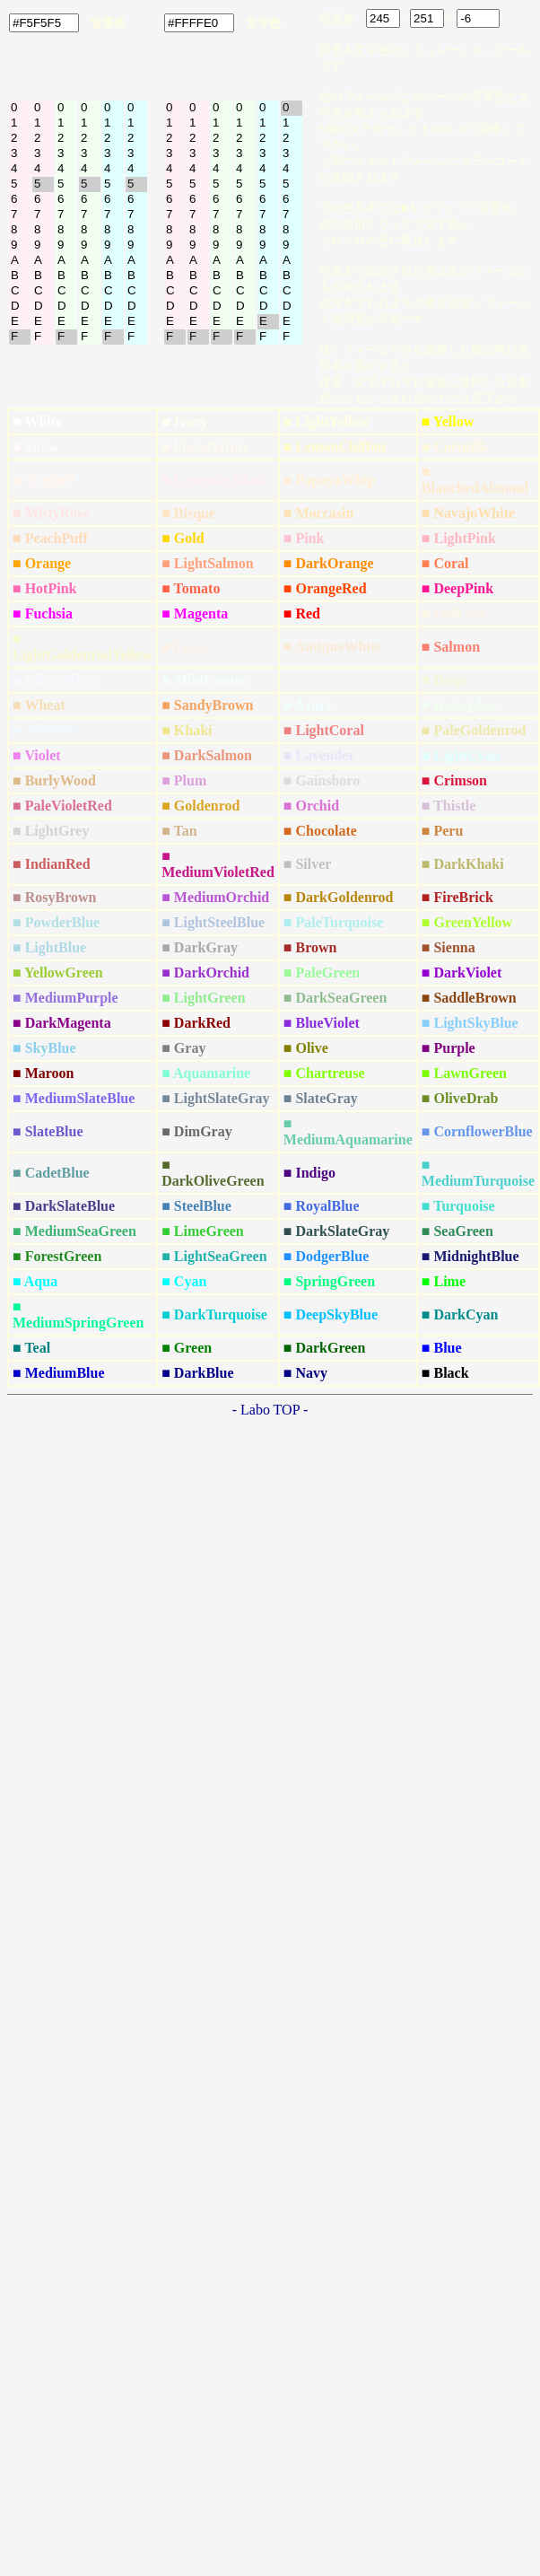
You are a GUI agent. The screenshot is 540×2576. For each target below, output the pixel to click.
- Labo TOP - (270, 1409)
